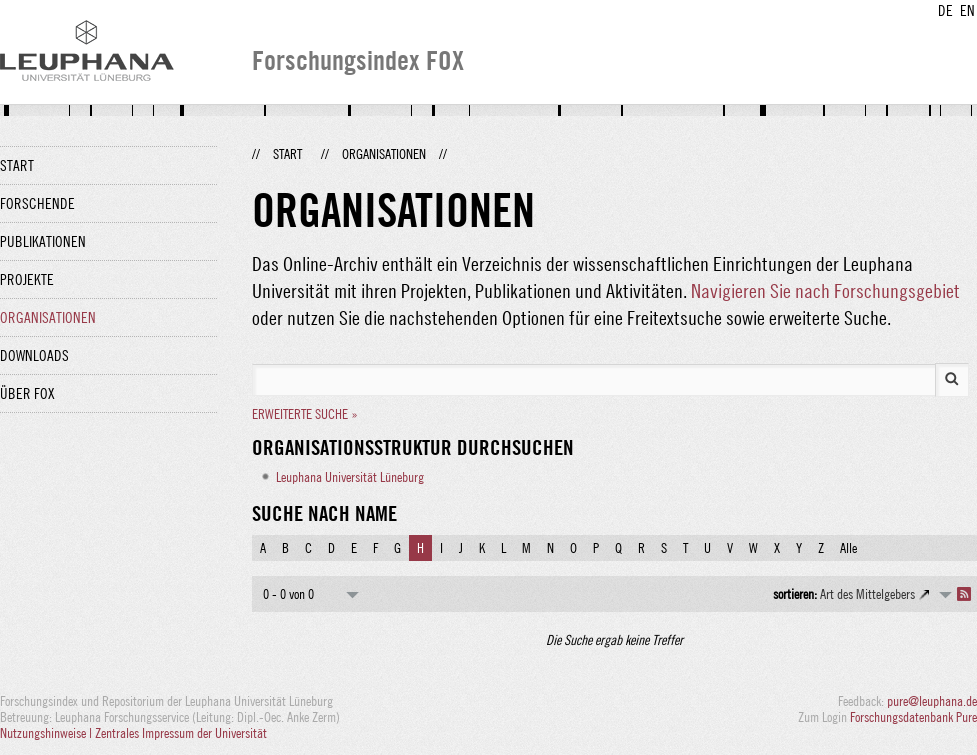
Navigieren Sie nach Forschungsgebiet (825, 290)
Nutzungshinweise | (47, 733)
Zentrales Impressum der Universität (181, 733)
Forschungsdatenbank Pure (913, 717)
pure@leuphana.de (932, 701)
